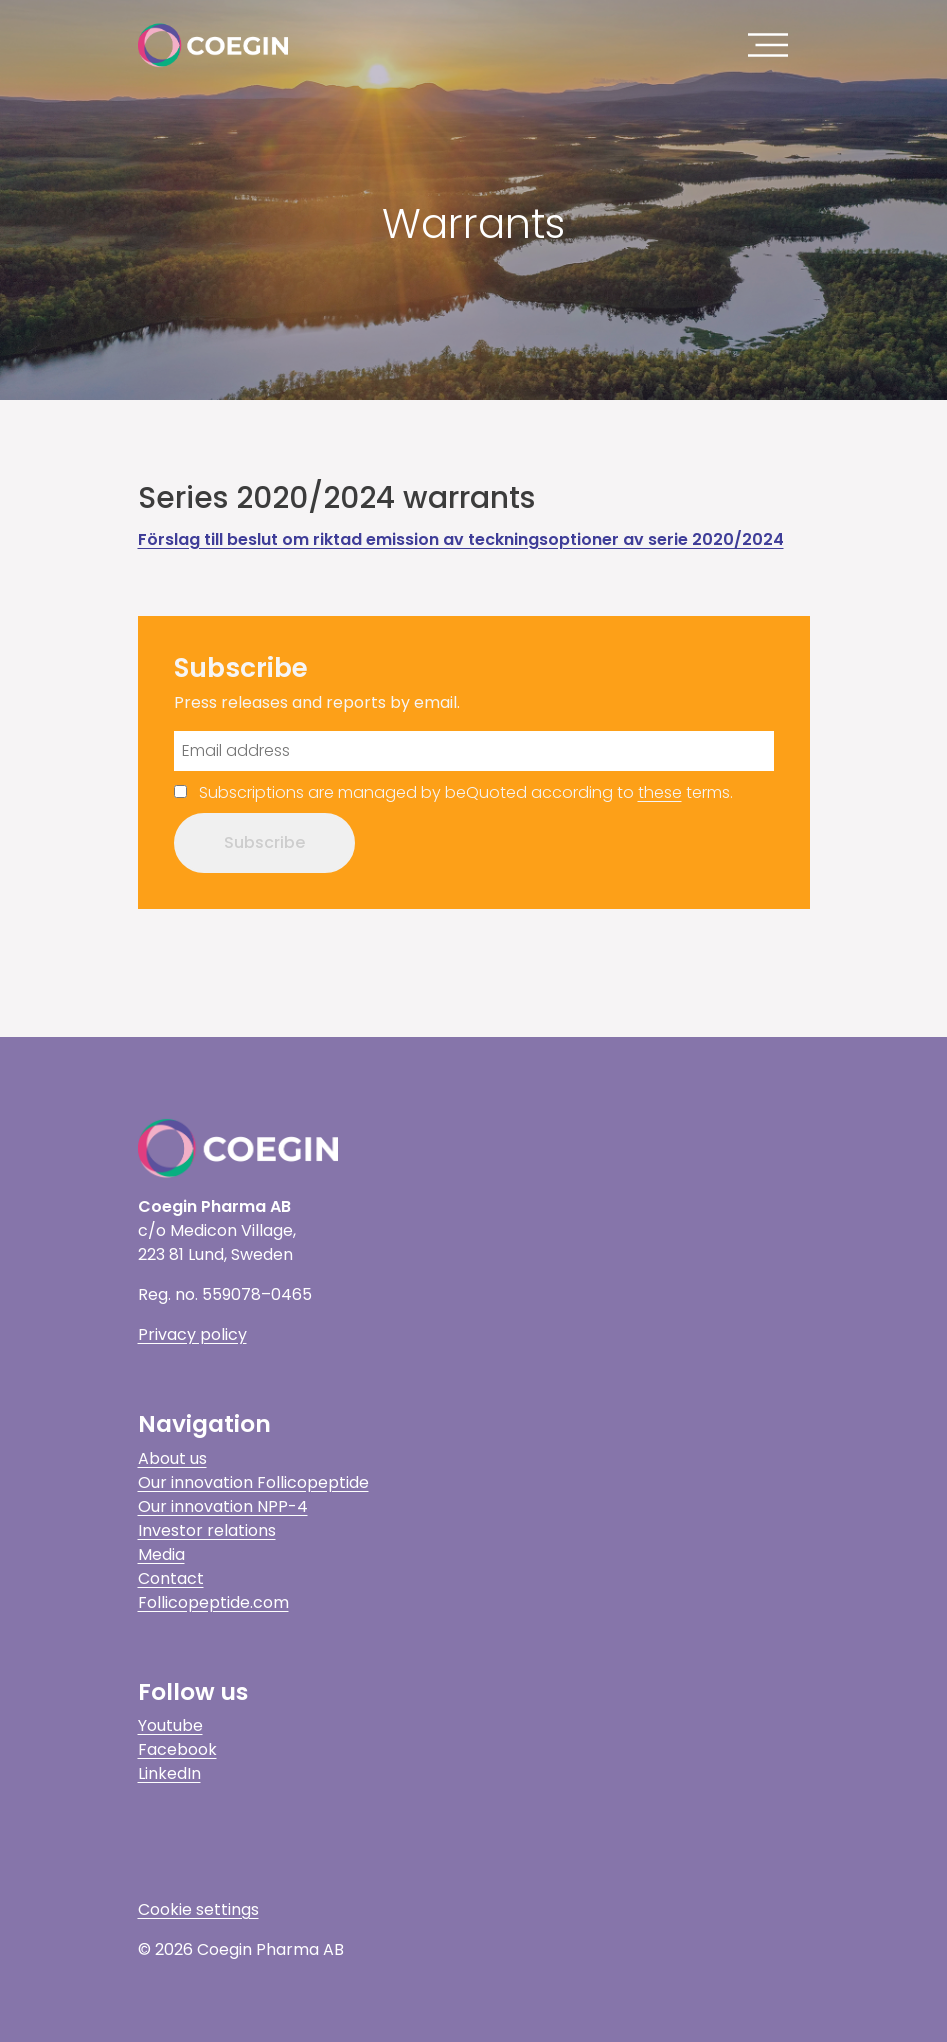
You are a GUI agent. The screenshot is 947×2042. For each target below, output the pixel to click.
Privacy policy (192, 1334)
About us (172, 1458)
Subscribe (264, 842)
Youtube (170, 1725)
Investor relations (207, 1530)
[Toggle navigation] (773, 45)
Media (161, 1554)
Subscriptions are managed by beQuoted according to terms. (466, 792)
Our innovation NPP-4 (223, 1506)
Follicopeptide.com (213, 1602)
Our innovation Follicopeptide (253, 1482)
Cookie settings (198, 1909)
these (660, 792)
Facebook (177, 1749)
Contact (171, 1578)
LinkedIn (169, 1773)
